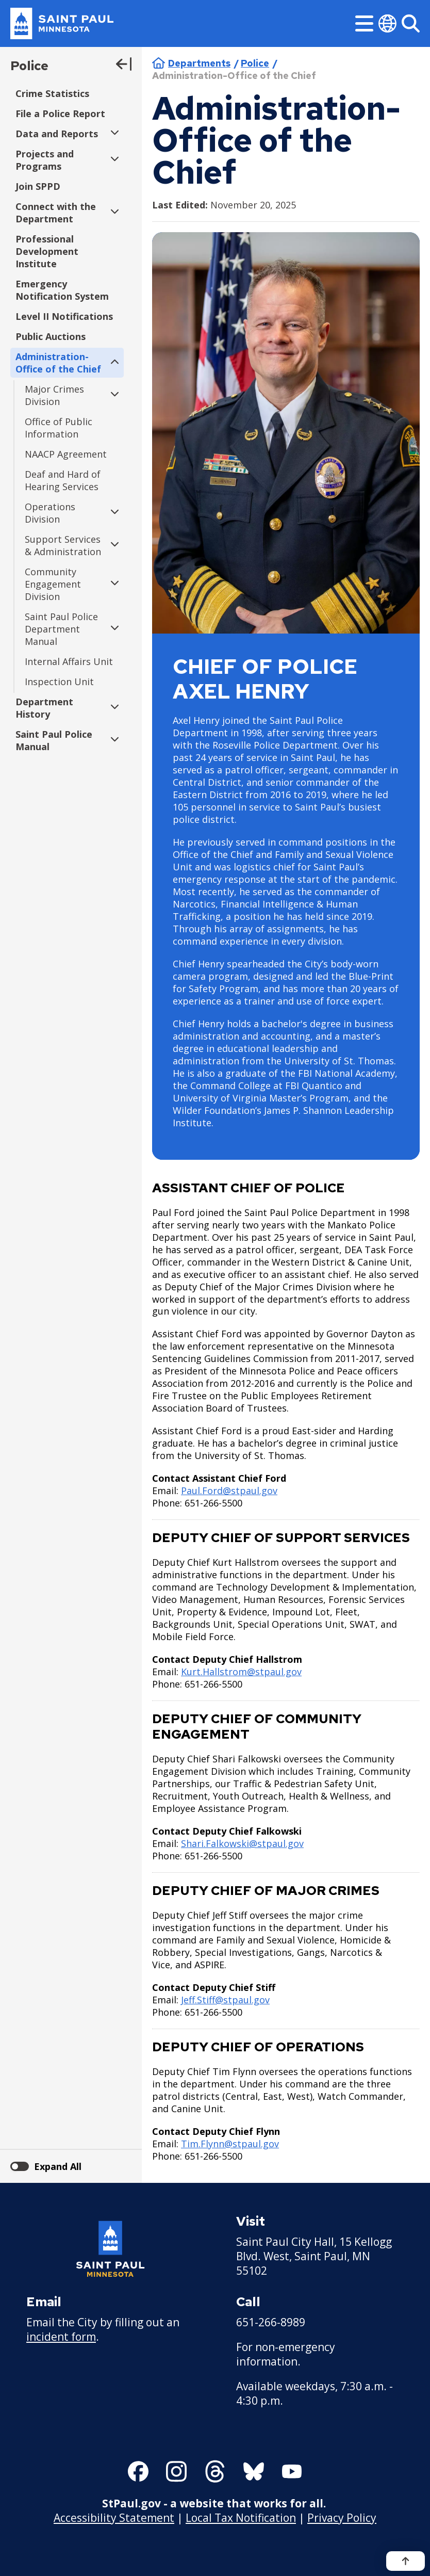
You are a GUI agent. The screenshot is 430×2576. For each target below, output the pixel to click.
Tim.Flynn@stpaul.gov (230, 2143)
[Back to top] (405, 2561)
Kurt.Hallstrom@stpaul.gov (241, 1671)
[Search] (411, 23)
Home (158, 63)
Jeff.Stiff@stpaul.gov (225, 2000)
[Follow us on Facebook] (138, 2471)
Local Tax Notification (241, 2517)
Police (29, 65)
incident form (61, 2336)
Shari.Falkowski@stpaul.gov (242, 1843)
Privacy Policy (341, 2517)
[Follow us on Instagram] (176, 2471)
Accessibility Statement (114, 2517)
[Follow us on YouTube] (292, 2471)
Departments (199, 63)
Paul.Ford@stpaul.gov (229, 1490)
